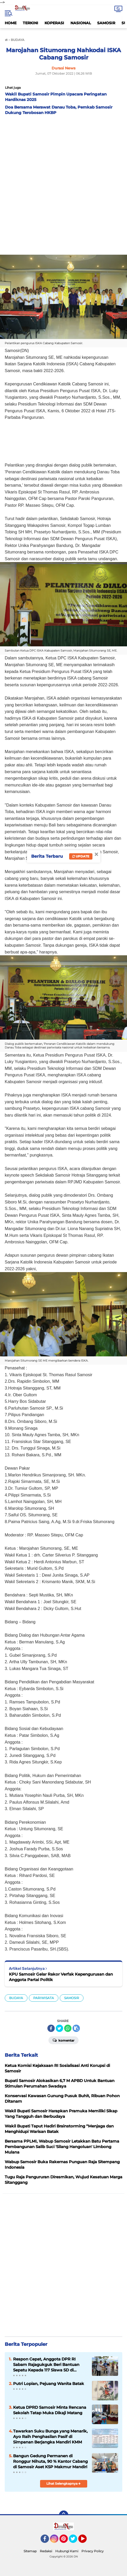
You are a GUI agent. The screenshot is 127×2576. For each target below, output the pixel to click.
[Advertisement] (63, 183)
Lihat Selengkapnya (63, 2483)
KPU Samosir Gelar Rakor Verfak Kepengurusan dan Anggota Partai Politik (61, 1977)
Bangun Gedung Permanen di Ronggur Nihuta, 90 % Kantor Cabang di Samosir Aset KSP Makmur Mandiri (50, 2461)
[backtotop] (63, 2515)
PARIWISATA (43, 1998)
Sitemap (30, 2551)
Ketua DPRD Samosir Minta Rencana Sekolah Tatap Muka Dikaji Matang (49, 2410)
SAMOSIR (106, 23)
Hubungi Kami (66, 2551)
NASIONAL (80, 23)
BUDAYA (16, 1998)
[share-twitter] (59, 2028)
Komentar (63, 2040)
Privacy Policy (92, 2551)
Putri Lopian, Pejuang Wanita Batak (48, 2383)
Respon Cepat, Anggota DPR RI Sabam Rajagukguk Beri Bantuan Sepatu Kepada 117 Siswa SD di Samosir (46, 2365)
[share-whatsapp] (67, 2028)
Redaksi (46, 2551)
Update (80, 856)
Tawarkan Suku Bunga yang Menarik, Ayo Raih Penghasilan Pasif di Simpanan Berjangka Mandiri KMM (50, 2436)
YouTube (86, 2541)
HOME (10, 23)
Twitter (75, 2541)
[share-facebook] (51, 2028)
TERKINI (30, 23)
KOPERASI (54, 23)
